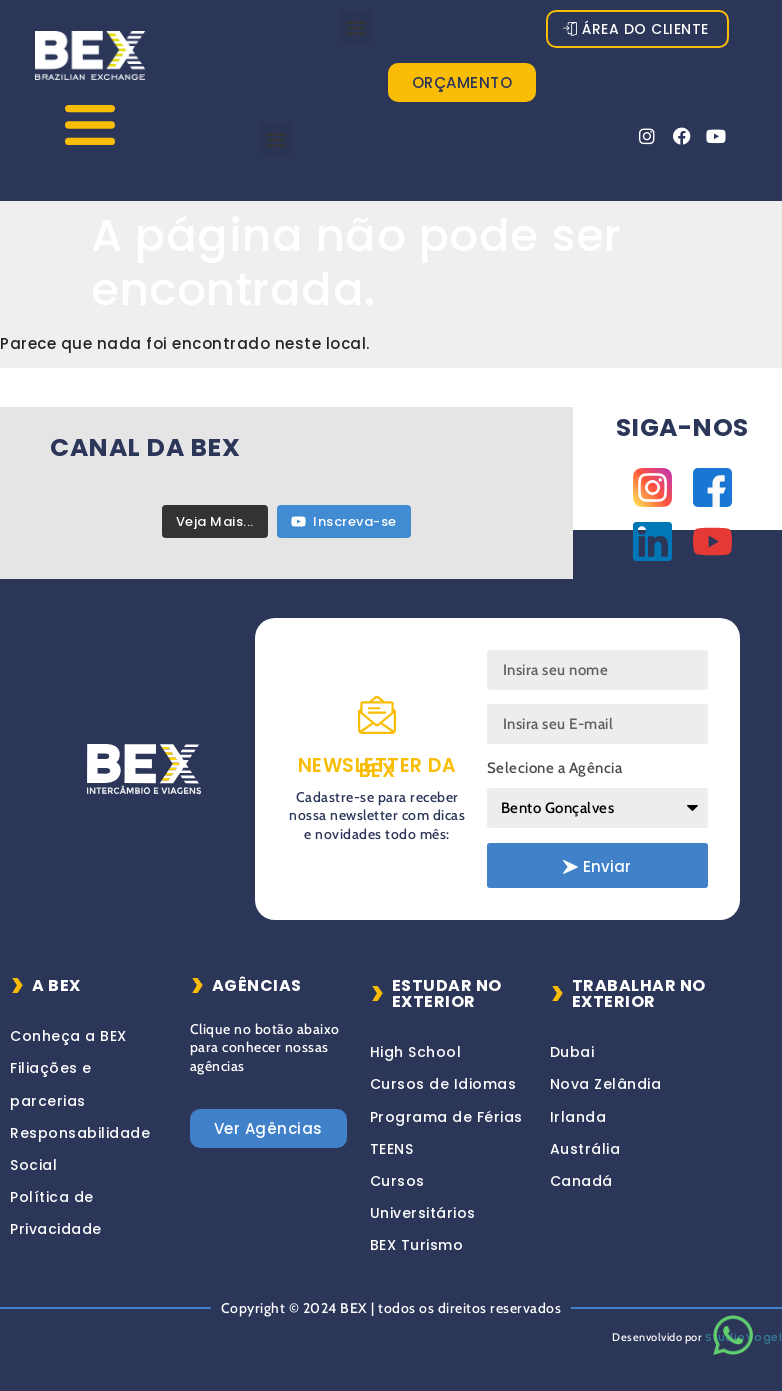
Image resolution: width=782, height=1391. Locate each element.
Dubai (572, 1052)
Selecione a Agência (555, 768)
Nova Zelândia (606, 1084)
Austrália (585, 1149)
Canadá (581, 1181)
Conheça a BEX (68, 1036)
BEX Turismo (417, 1245)
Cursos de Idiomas (443, 1084)
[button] (356, 26)
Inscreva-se (344, 521)
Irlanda (578, 1117)
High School (416, 1052)
